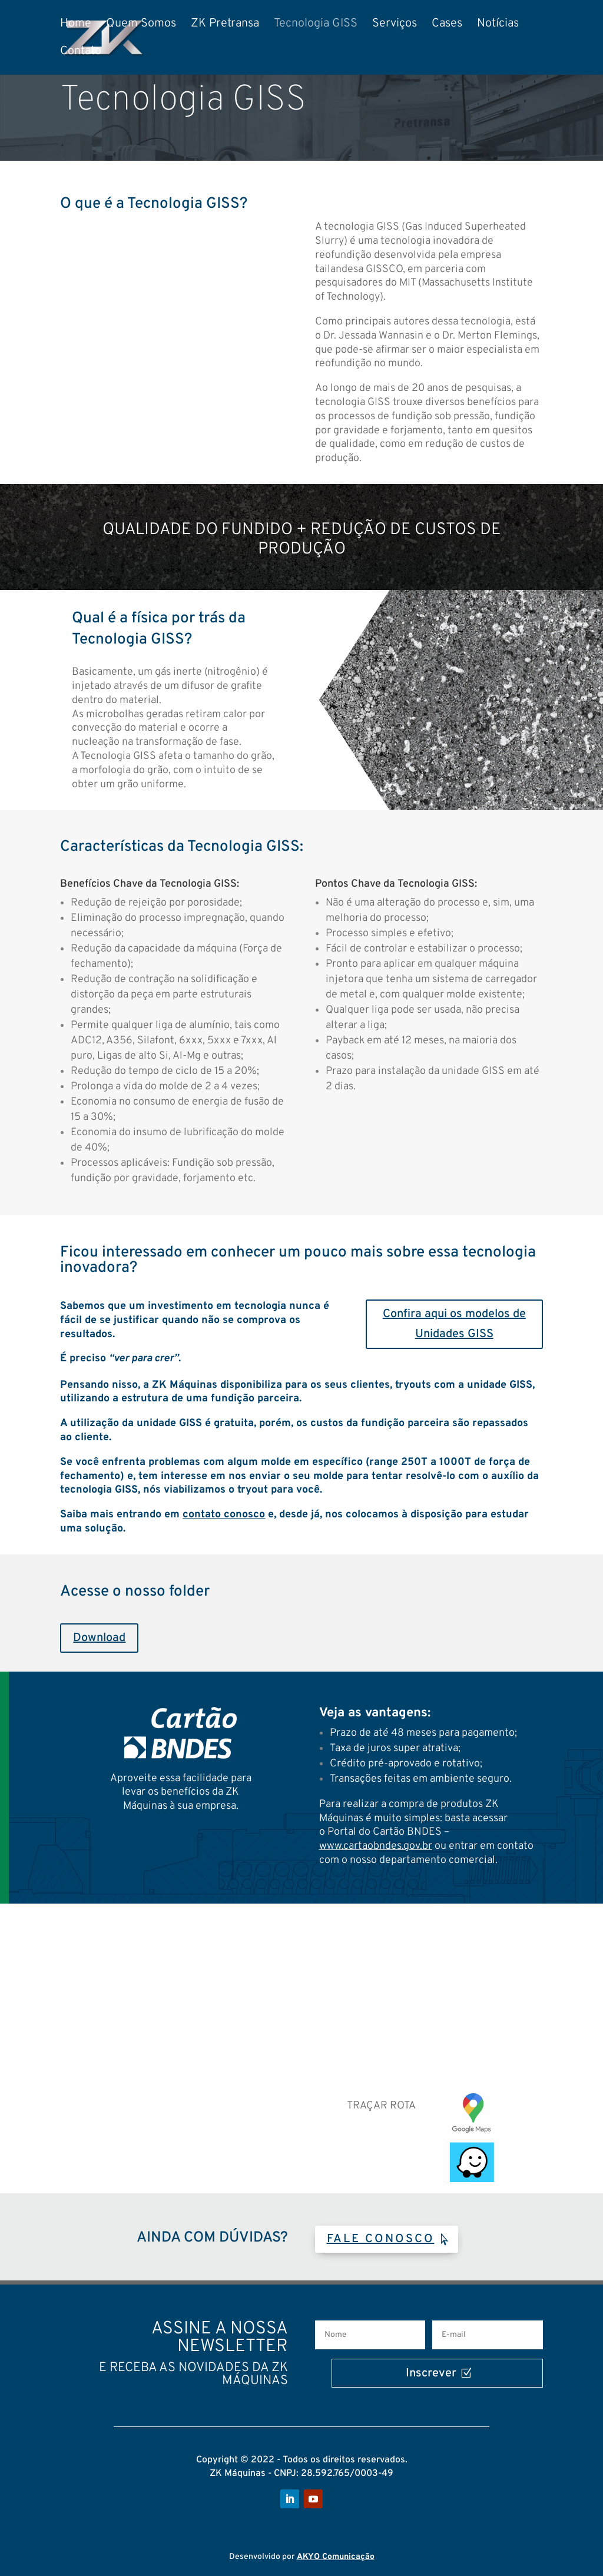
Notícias (498, 25)
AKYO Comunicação (336, 2557)
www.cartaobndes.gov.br (375, 1846)
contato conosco (224, 1514)
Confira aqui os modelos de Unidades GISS (454, 1324)
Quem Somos (141, 25)
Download (99, 1638)
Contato (80, 53)
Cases (447, 25)
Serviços (394, 25)
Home (75, 25)
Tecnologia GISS (315, 25)
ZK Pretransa (225, 25)
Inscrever (385, 2373)
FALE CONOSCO (381, 2239)
